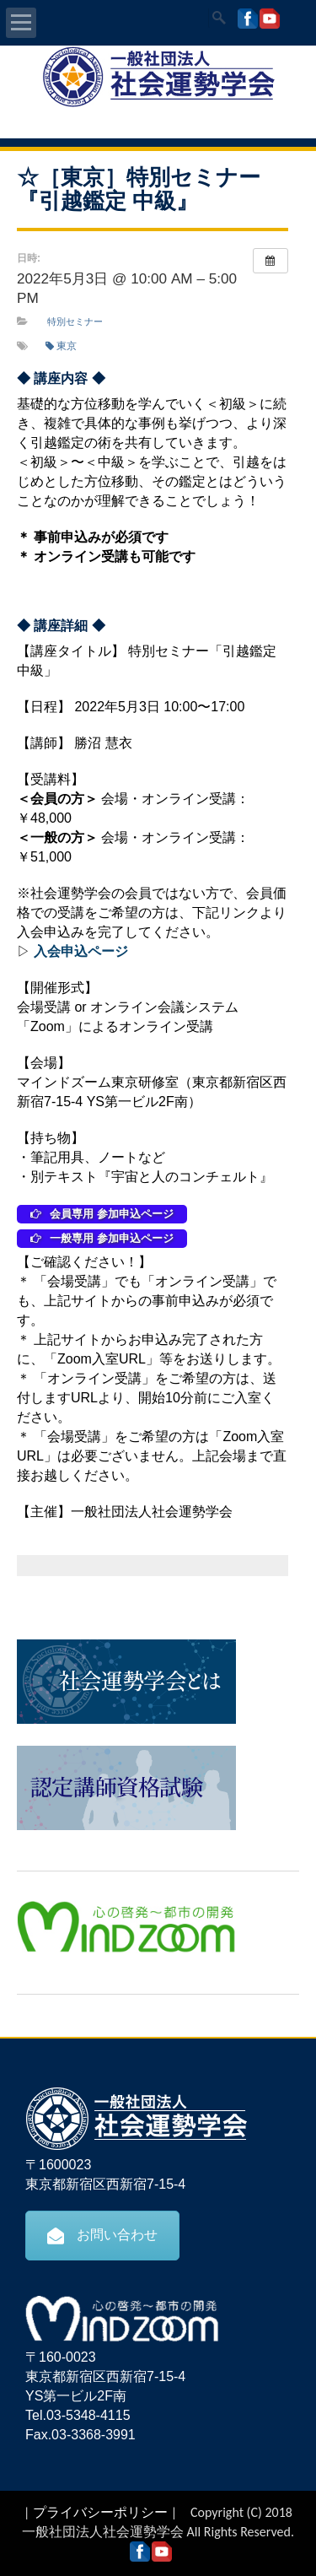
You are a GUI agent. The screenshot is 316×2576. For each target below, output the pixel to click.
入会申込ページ (81, 951)
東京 (61, 346)
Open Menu (21, 23)
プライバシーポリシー (100, 2512)
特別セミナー (75, 321)
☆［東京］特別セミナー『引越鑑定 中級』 (138, 189)
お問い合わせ (102, 2235)
